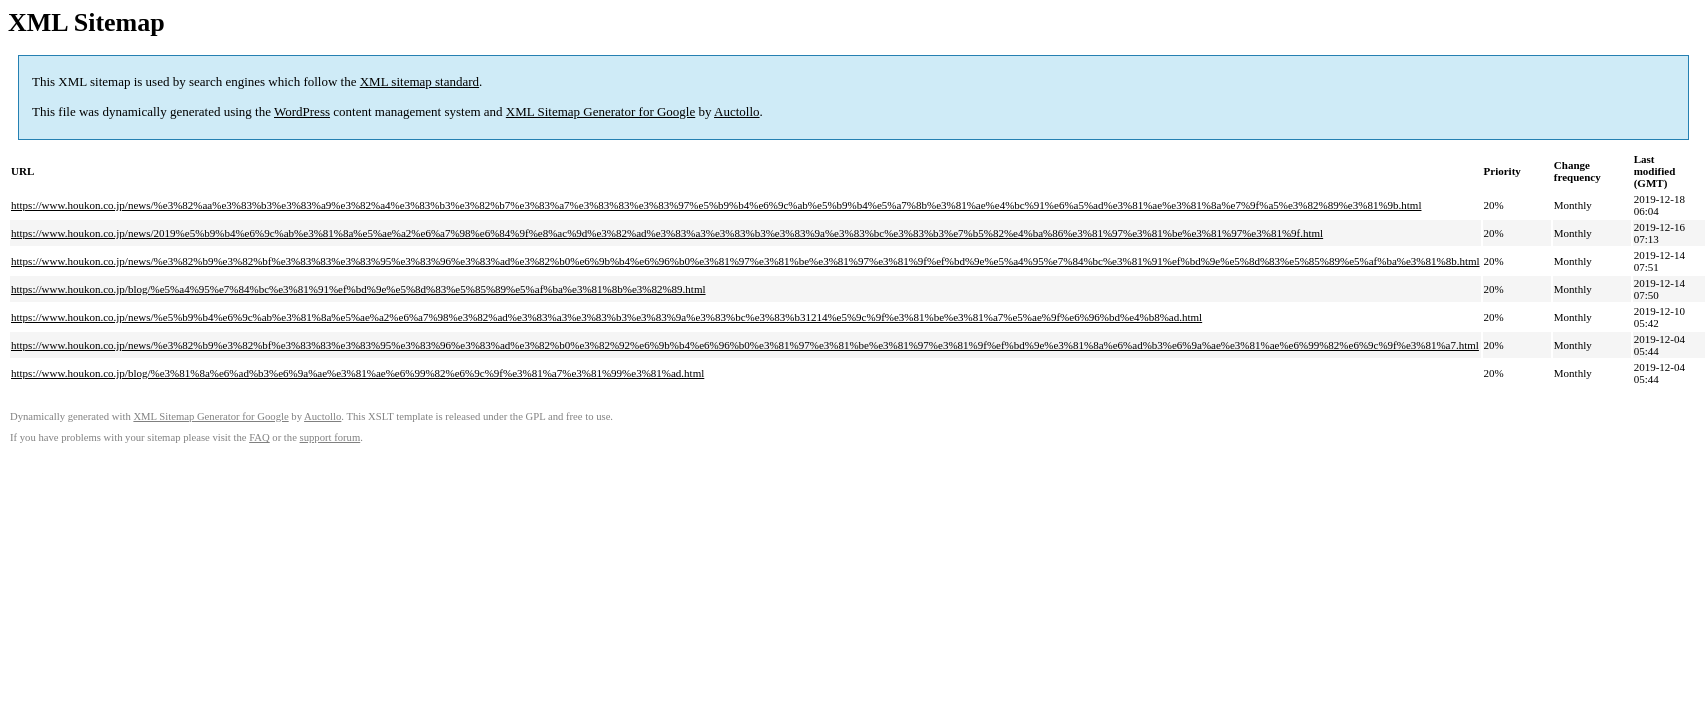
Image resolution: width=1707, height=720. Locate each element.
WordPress (302, 111)
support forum (330, 437)
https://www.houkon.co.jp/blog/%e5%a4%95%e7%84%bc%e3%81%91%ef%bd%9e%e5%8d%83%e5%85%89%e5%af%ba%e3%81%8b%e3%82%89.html (358, 289)
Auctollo (737, 111)
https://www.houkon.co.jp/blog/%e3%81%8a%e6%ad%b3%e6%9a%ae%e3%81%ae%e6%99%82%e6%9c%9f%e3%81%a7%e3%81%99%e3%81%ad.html (357, 373)
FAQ (259, 437)
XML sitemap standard (419, 81)
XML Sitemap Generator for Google (600, 111)
